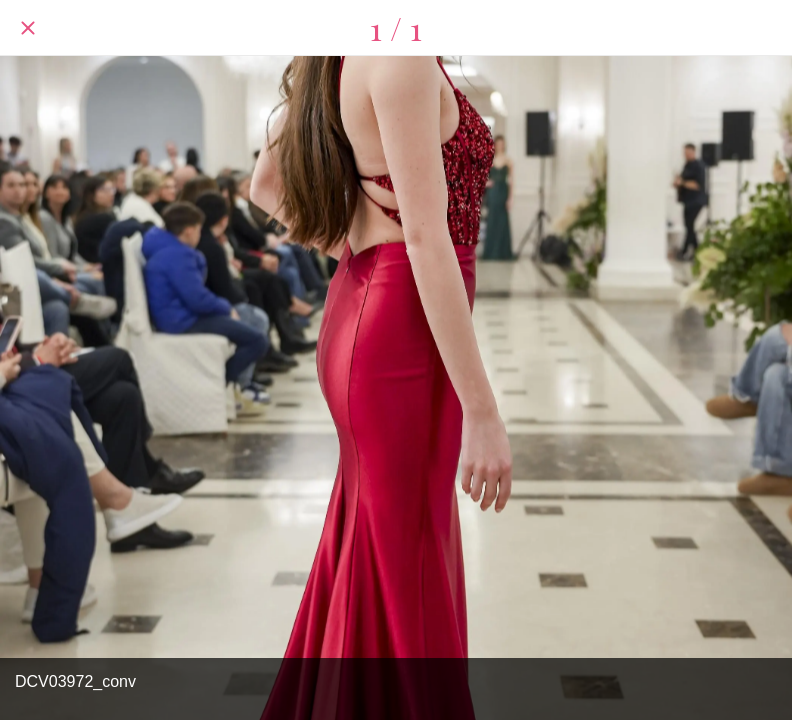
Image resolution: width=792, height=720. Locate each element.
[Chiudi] (28, 28)
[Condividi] (764, 28)
